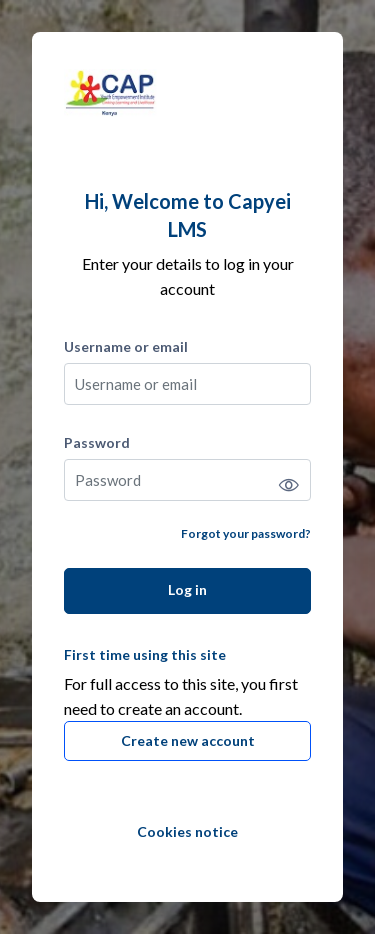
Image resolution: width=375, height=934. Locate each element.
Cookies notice (187, 831)
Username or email (126, 346)
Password (97, 442)
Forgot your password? (246, 533)
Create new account (188, 740)
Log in (187, 589)
